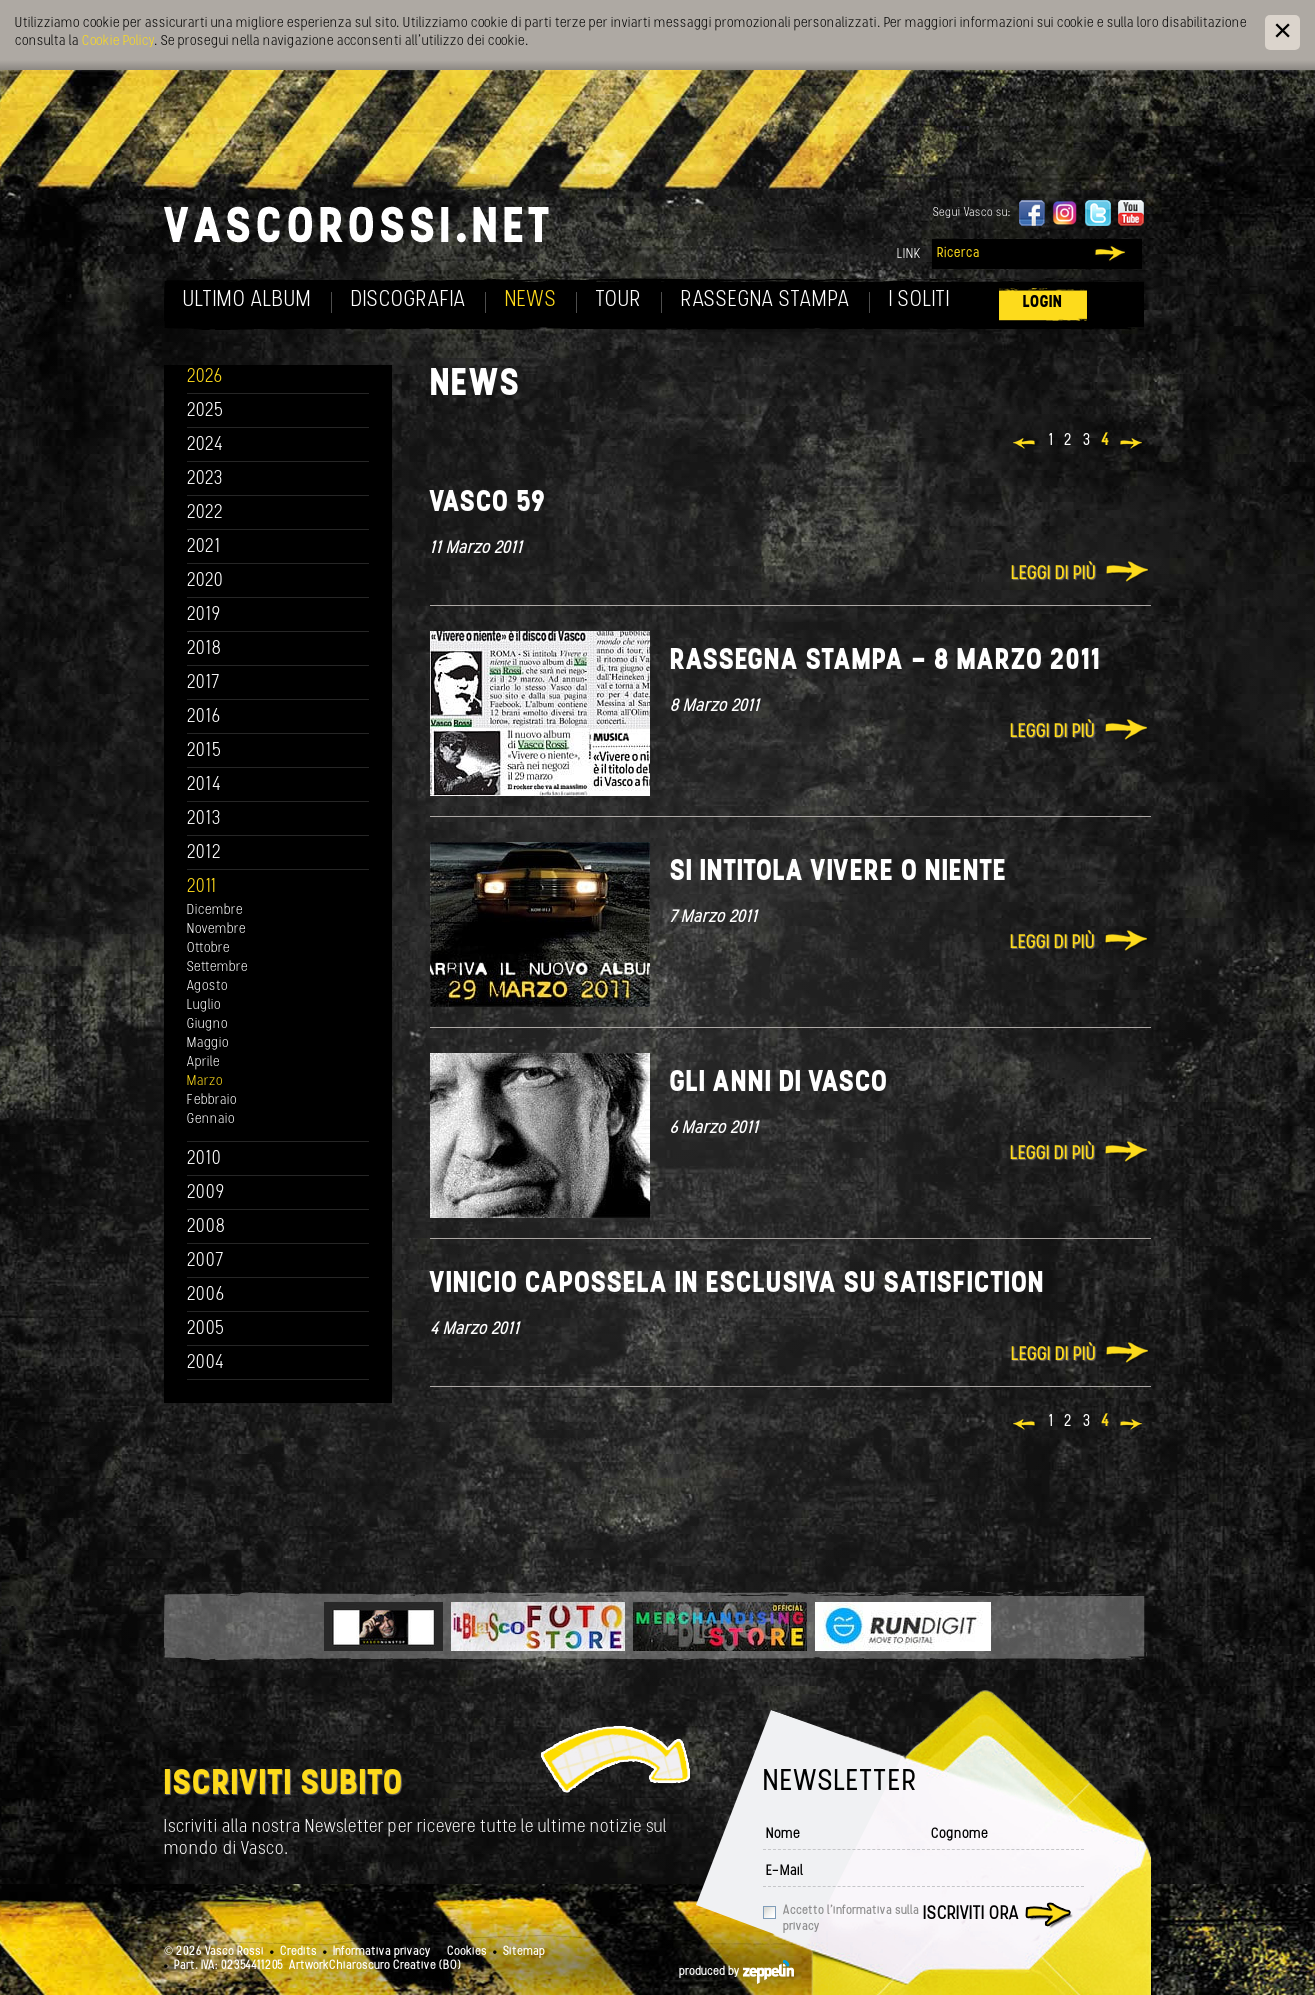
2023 (205, 479)
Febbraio (212, 1100)
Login (1043, 302)
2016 (204, 717)
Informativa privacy (382, 1952)
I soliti (919, 300)
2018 (204, 649)
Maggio (208, 1043)
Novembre (216, 929)
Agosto (207, 986)
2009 (206, 1193)
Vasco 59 (488, 503)
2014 (204, 785)
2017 (203, 683)
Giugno (207, 1024)
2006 (206, 1295)
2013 (204, 819)
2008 (206, 1227)
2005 (206, 1329)
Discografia (408, 300)
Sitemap (524, 1952)
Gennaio (211, 1119)
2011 (202, 887)
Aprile (203, 1062)
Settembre (217, 967)
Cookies (467, 1952)
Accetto (851, 1919)
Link (909, 254)
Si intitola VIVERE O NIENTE (838, 872)
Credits (298, 1952)
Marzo (205, 1081)
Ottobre (208, 948)
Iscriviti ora (971, 1914)
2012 (204, 853)
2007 (205, 1261)
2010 (204, 1159)
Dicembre (215, 910)
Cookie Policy (118, 41)
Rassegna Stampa (765, 300)
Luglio (204, 1005)
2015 (204, 751)
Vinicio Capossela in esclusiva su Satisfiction (737, 1284)
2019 (204, 615)
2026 (205, 377)
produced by (736, 1972)
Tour (619, 300)
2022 (205, 513)
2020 (205, 581)
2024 (205, 445)
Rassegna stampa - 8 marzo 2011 (886, 661)
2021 (204, 547)
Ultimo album (247, 300)
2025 (205, 411)
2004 (206, 1363)
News (531, 300)
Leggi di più (1053, 574)
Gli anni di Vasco (779, 1083)
